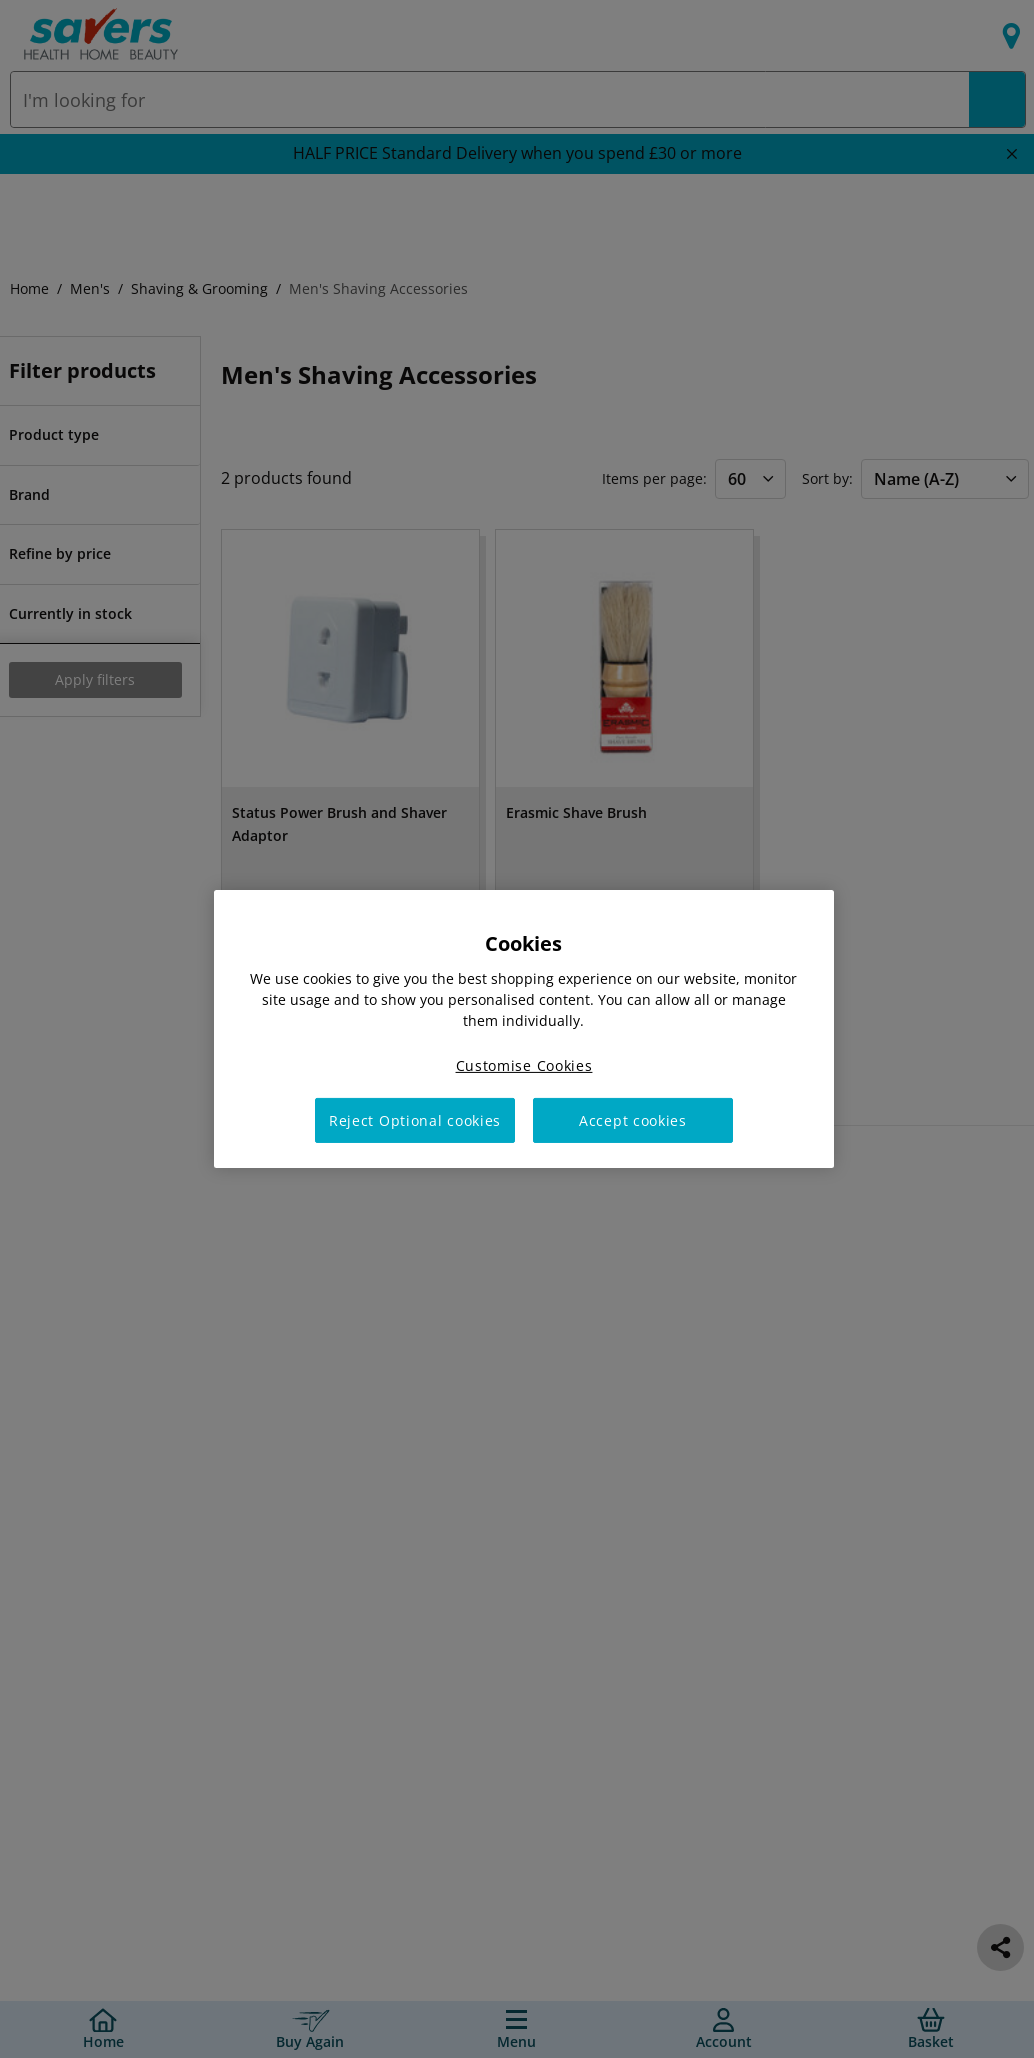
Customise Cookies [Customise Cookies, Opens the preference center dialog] (524, 1065)
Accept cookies (633, 1120)
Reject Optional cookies (415, 1120)
